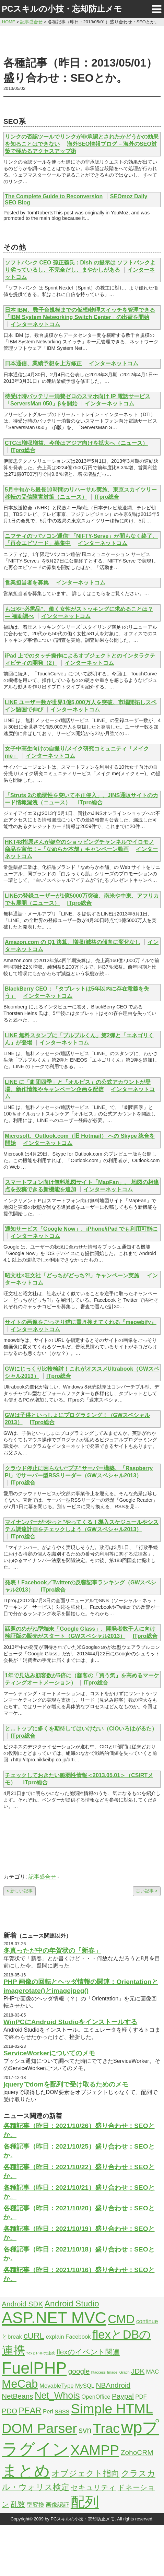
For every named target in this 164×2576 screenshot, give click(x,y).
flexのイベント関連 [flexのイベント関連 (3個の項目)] (87, 2352)
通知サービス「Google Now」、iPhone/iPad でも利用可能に (81, 1229)
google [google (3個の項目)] (79, 2371)
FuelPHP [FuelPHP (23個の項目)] (34, 2368)
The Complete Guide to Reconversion (54, 196)
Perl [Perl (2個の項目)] (48, 2411)
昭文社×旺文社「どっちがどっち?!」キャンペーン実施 (72, 1275)
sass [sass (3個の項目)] (62, 2411)
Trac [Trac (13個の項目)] (106, 2428)
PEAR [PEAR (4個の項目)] (30, 2410)
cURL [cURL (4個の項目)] (33, 2335)
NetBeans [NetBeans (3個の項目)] (17, 2396)
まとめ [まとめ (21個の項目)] (26, 2471)
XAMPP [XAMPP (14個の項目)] (94, 2450)
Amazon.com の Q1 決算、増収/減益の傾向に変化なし (72, 942)
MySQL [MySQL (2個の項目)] (84, 2386)
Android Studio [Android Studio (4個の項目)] (72, 2303)
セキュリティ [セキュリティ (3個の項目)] (93, 2487)
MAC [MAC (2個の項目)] (152, 2371)
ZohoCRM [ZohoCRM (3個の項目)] (137, 2452)
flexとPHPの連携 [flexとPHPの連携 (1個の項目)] (40, 2353)
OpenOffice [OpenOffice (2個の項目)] (95, 2397)
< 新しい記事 (20, 1890)
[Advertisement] (82, 40)
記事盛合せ (42, 1877)
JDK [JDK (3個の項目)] (137, 2371)
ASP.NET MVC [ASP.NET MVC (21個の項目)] (54, 2318)
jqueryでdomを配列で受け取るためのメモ (65, 2084)
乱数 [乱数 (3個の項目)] (18, 2504)
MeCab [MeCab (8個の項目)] (20, 2383)
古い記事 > (146, 1890)
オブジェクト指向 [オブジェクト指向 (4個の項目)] (85, 2473)
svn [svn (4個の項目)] (85, 2430)
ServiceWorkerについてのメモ (49, 2053)
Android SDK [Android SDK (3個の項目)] (22, 2304)
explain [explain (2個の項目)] (55, 2336)
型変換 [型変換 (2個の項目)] (35, 2505)
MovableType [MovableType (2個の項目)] (56, 2386)
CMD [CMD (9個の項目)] (121, 2319)
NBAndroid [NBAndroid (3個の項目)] (113, 2385)
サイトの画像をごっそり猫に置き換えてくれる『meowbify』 (80, 1322)
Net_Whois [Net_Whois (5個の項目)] (57, 2395)
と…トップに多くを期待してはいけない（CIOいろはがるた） (81, 1729)
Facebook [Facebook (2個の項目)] (78, 2336)
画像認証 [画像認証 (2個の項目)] (57, 2505)
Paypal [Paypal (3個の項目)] (123, 2396)
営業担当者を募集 (27, 583)
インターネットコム (35, 324)
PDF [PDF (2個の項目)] (141, 2397)
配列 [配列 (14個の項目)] (85, 2502)
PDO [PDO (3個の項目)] (9, 2411)
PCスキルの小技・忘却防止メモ (62, 8)
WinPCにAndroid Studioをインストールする (70, 2021)
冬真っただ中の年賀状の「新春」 (52, 1950)
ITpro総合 (23, 450)
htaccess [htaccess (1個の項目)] (98, 2372)
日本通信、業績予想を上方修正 (43, 363)
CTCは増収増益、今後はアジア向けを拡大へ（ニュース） (76, 443)
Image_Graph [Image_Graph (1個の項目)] (118, 2372)
